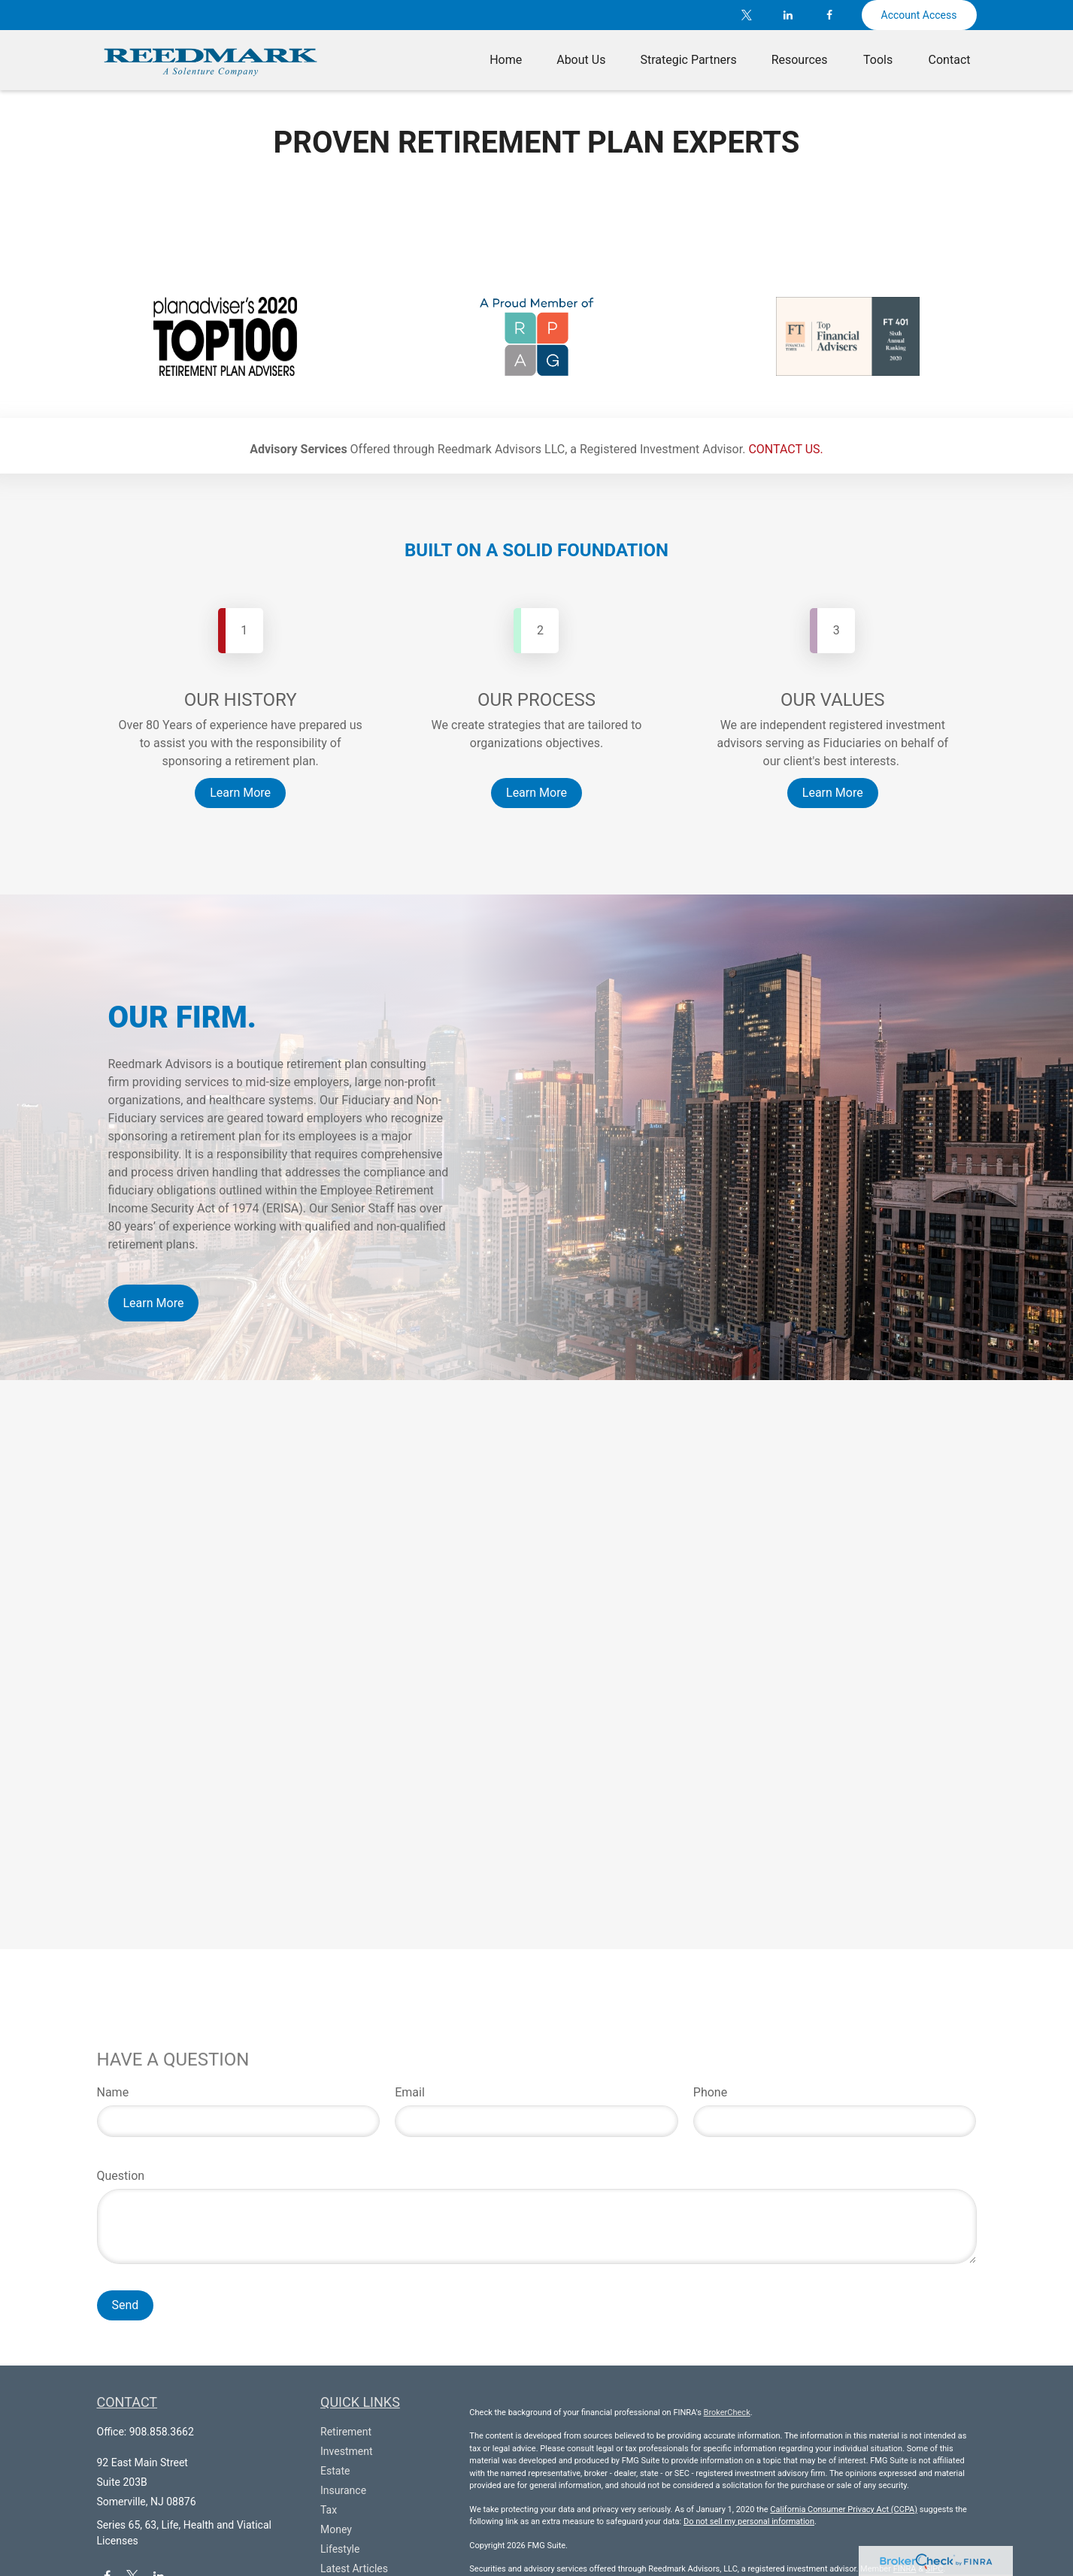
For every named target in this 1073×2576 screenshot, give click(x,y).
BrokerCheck (727, 2412)
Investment (346, 2451)
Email (410, 2092)
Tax (328, 2510)
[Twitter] (747, 15)
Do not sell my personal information (749, 2521)
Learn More (153, 1303)
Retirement (345, 2432)
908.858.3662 (161, 2432)
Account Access (919, 15)
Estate (335, 2471)
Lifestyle (339, 2549)
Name (113, 2092)
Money (336, 2529)
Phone (710, 2092)
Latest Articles (354, 2568)
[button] (505, 59)
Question (121, 2176)
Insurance (343, 2490)
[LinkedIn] (788, 15)
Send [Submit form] (125, 2305)
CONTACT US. (785, 449)
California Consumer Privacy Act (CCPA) (843, 2509)
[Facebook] (830, 15)
